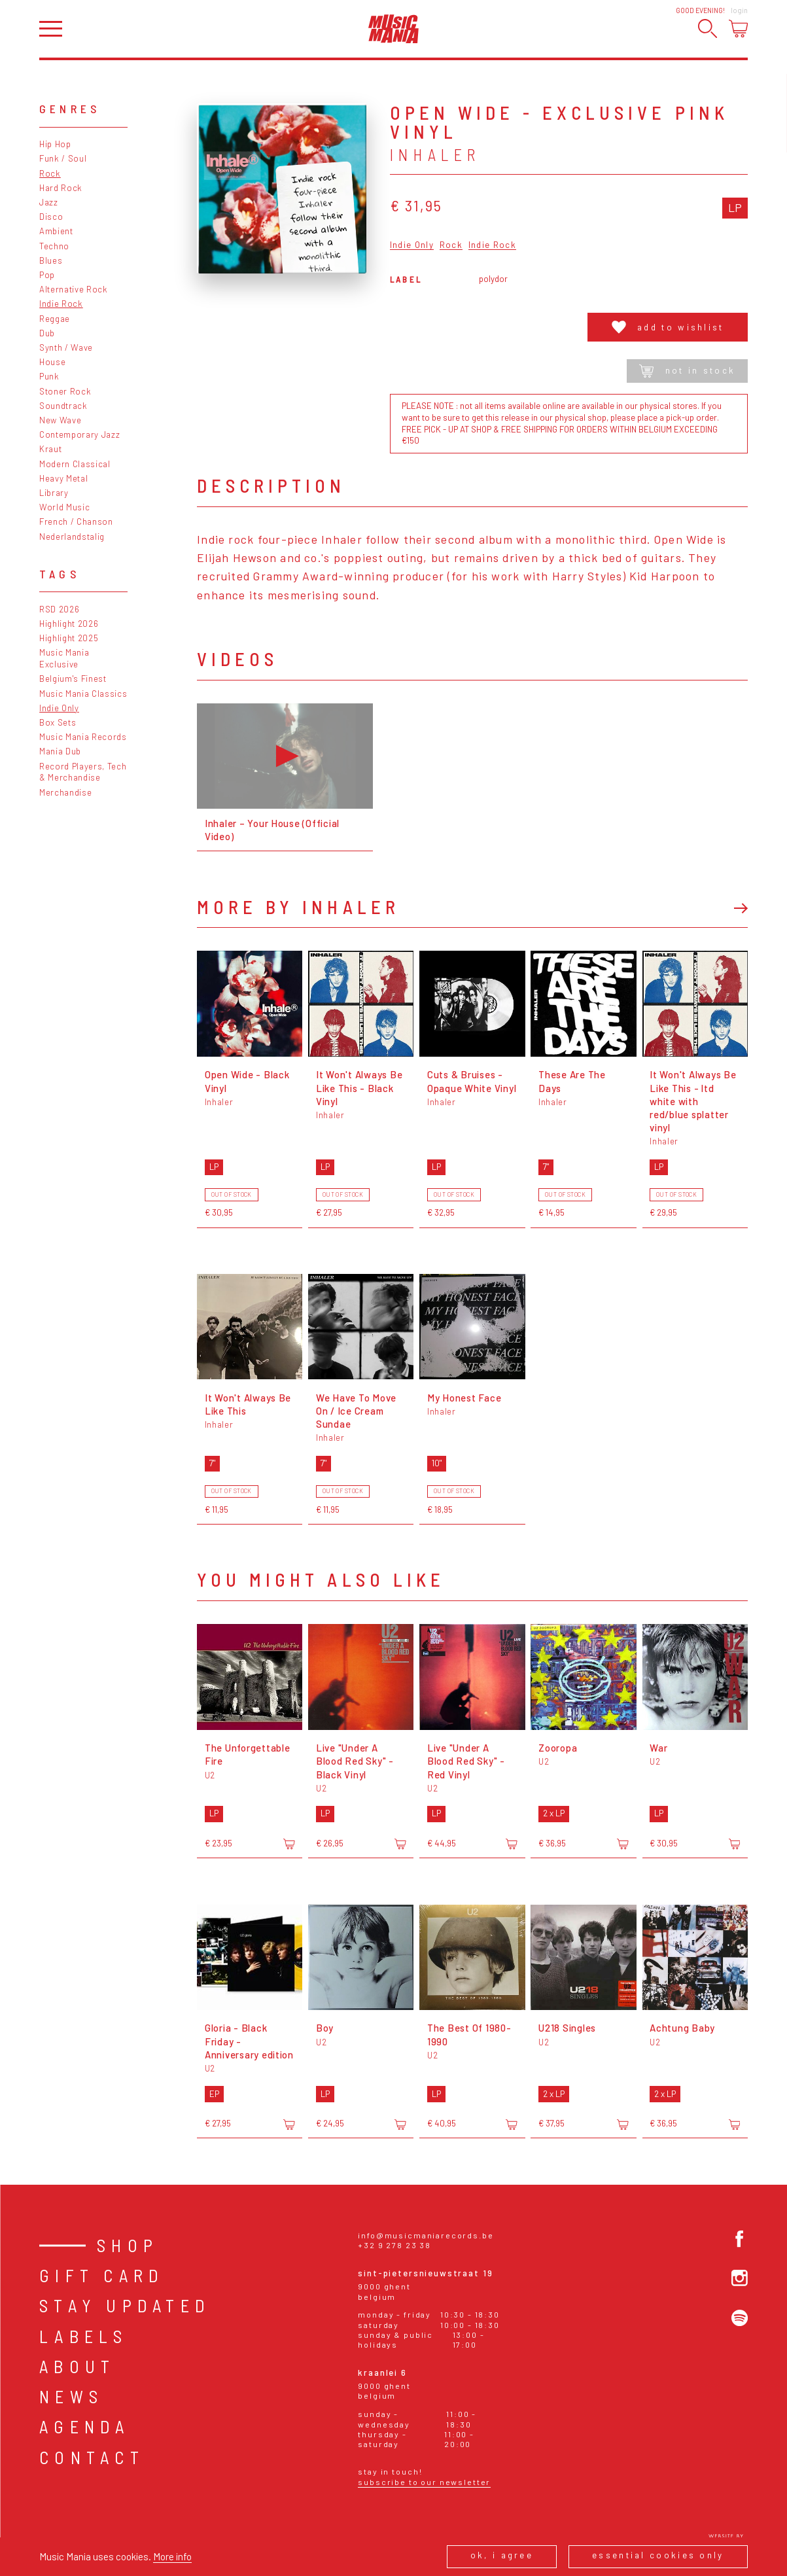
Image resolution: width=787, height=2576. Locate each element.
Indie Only (59, 708)
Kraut (50, 449)
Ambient (56, 231)
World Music (64, 507)
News (71, 2396)
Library (54, 492)
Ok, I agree (501, 2555)
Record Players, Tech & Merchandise (82, 772)
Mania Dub (60, 751)
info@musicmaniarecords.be (425, 2235)
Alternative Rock (73, 289)
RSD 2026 (59, 609)
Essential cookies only (658, 2555)
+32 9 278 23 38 (394, 2245)
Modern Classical (75, 464)
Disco (51, 216)
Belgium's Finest (73, 678)
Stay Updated (125, 2305)
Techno (54, 246)
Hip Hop (55, 144)
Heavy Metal (63, 478)
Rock (50, 173)
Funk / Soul (62, 158)
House (52, 362)
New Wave (60, 420)
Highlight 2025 (68, 638)
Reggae (54, 318)
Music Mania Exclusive (64, 658)
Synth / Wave (66, 347)
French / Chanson (76, 521)
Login (739, 10)
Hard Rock (60, 188)
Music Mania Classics (83, 693)
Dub (47, 333)
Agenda (84, 2426)
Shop (127, 2245)
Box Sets (57, 722)
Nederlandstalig (72, 536)
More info (172, 2556)
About (77, 2366)
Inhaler (435, 155)
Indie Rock (61, 303)
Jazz (48, 202)
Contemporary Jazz (79, 434)
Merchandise (65, 792)
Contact (92, 2457)
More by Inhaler (298, 907)
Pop (47, 275)
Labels (83, 2336)
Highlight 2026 (68, 623)
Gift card (101, 2275)
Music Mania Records (83, 737)
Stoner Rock (65, 391)
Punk (49, 376)
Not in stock (687, 371)
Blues (50, 260)
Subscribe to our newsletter (424, 2481)
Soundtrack (63, 405)
